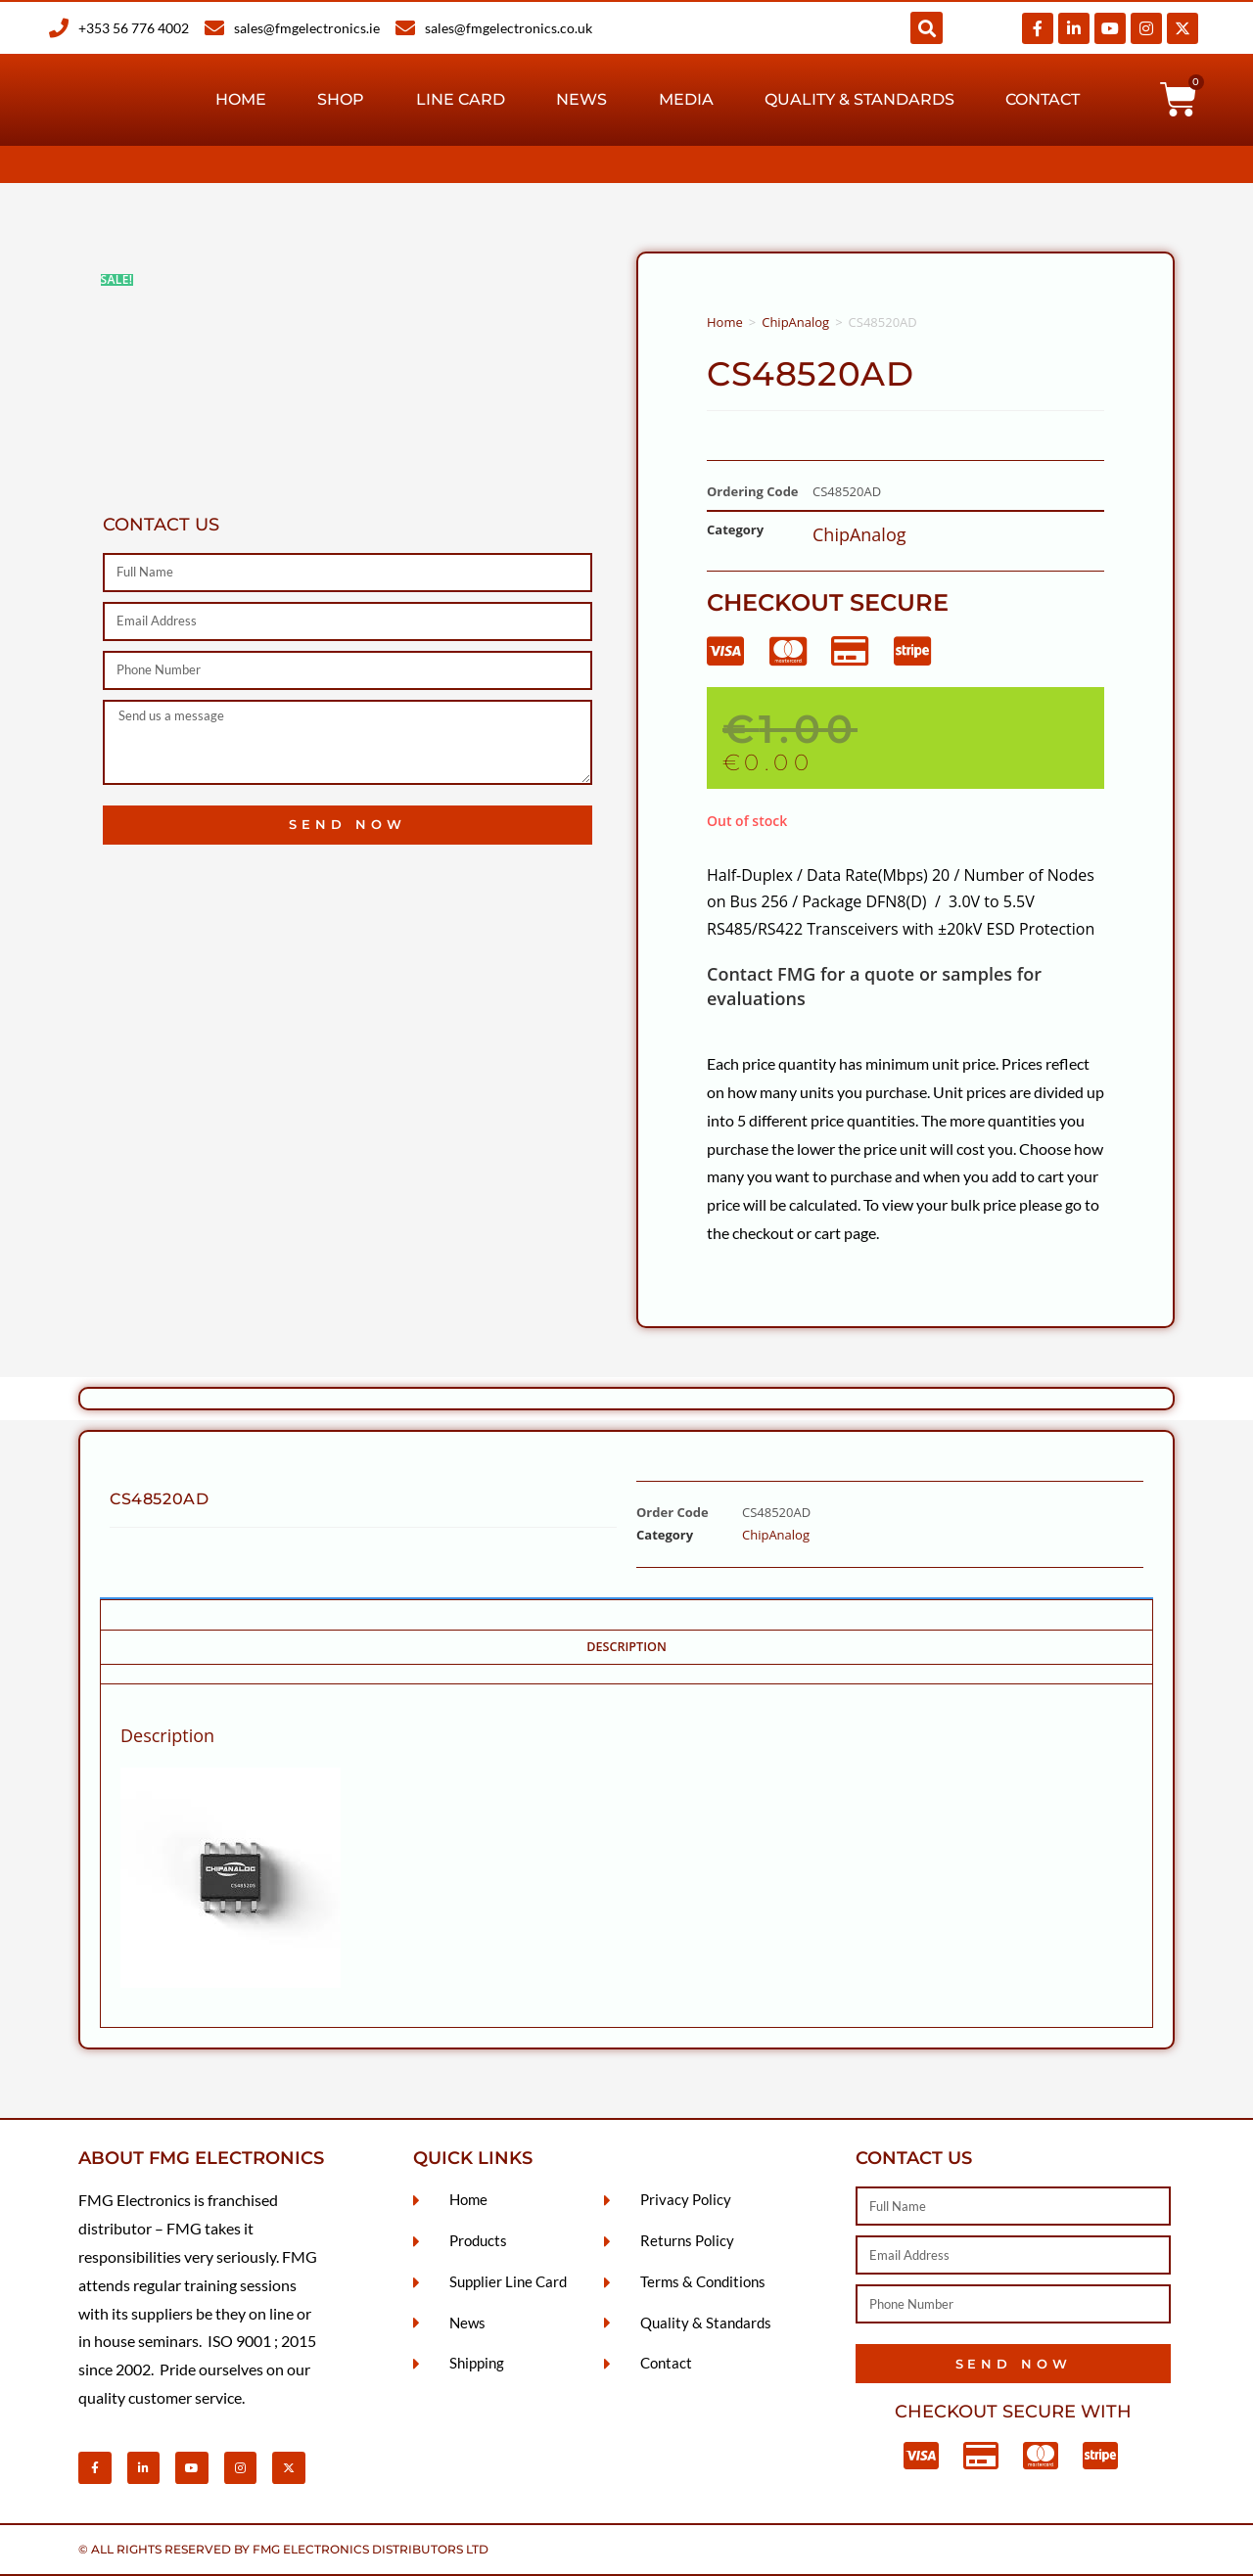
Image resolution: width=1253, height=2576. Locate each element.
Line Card (460, 99)
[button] (926, 28)
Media (686, 99)
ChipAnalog (795, 322)
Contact (1042, 99)
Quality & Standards (859, 99)
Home (240, 99)
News (581, 99)
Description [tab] (626, 1646)
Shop (340, 99)
